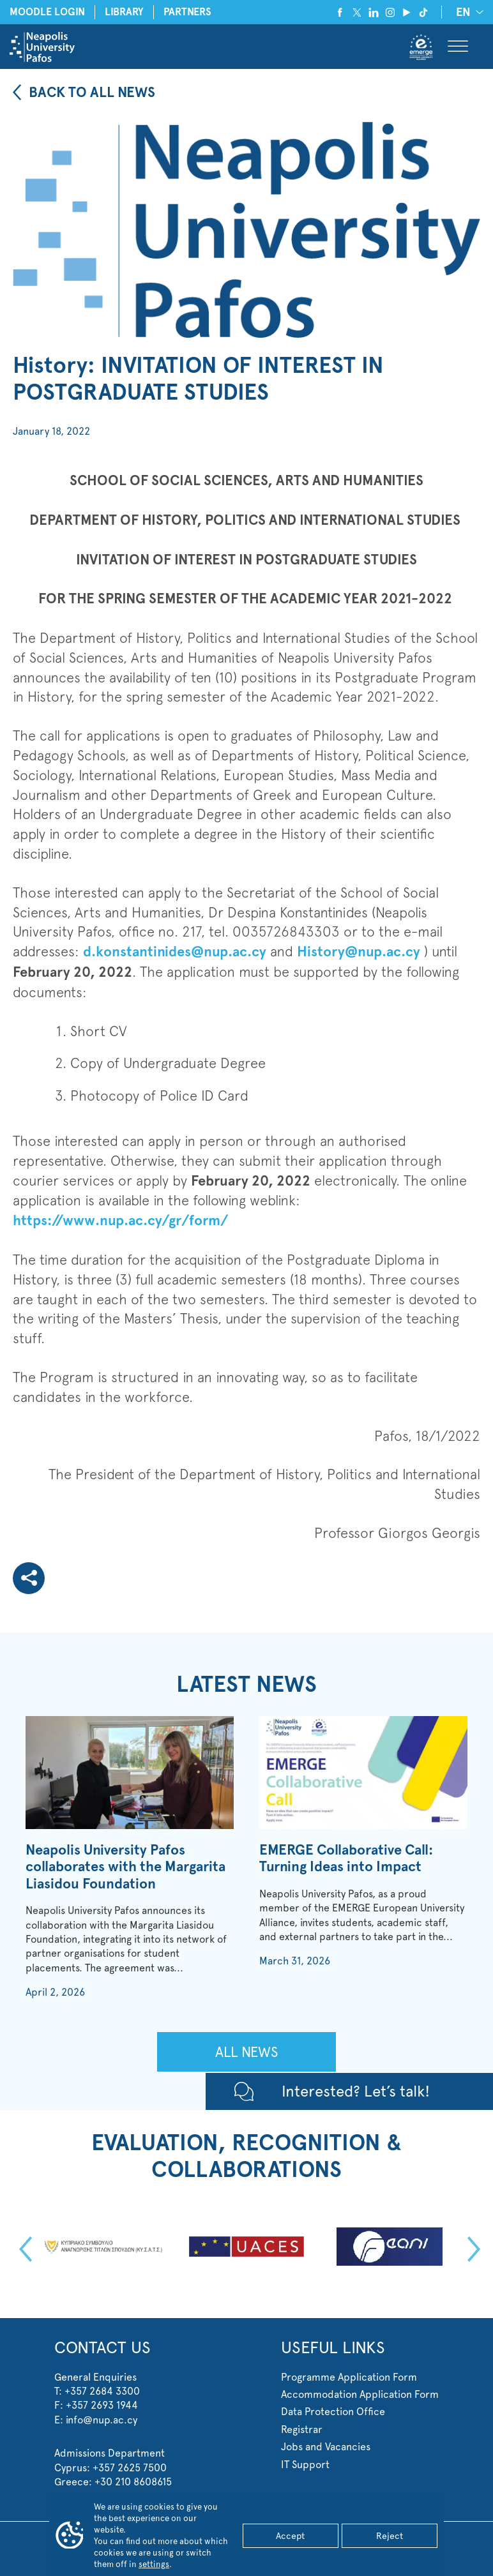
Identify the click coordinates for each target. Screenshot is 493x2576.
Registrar (301, 2429)
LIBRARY (124, 12)
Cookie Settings (401, 2539)
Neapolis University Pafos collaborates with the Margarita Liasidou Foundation (125, 1866)
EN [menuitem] (463, 13)
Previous (22, 2249)
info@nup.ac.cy (101, 2420)
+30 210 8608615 (133, 2482)
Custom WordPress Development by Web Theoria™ (247, 2559)
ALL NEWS (246, 2052)
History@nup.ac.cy (358, 951)
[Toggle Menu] (458, 47)
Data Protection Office (333, 2412)
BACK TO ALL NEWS (92, 92)
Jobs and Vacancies (325, 2447)
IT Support (305, 2465)
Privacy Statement (285, 2539)
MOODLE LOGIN (47, 12)
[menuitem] (467, 12)
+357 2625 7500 (130, 2468)
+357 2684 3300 (102, 2391)
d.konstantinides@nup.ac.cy (174, 951)
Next (470, 2249)
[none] (467, 12)
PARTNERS (187, 12)
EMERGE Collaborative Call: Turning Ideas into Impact (346, 1858)
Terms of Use (345, 2539)
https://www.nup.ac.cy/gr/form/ (120, 1220)
